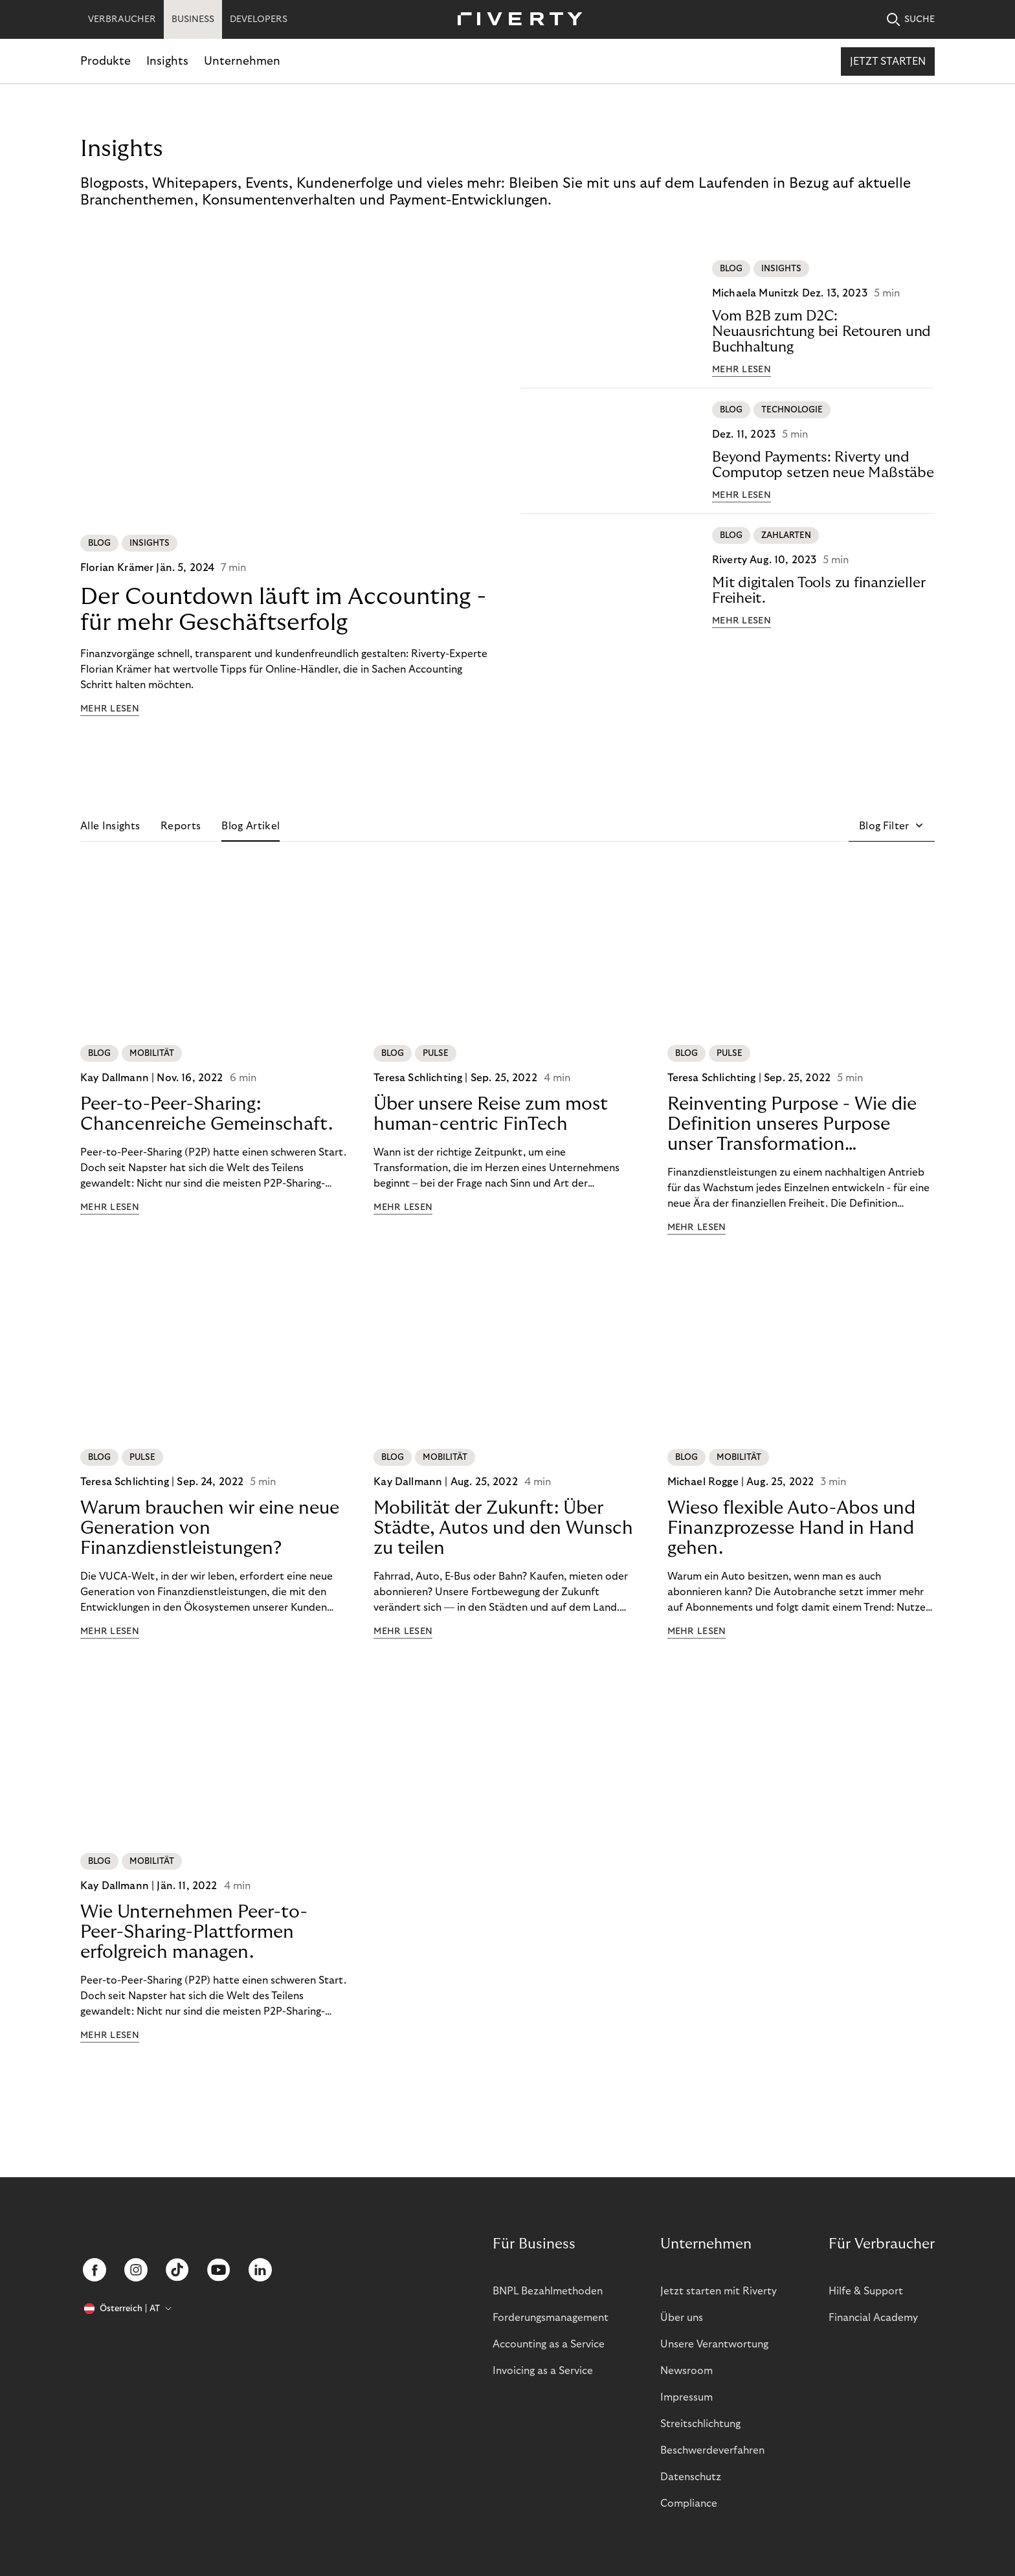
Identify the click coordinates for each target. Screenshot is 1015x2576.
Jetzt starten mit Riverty (718, 2291)
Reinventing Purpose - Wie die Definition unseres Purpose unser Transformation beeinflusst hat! (792, 1124)
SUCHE (911, 20)
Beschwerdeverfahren (712, 2450)
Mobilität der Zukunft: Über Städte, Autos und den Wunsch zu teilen (503, 1528)
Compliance (688, 2503)
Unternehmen (242, 61)
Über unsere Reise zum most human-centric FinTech (491, 1114)
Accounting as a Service (549, 2344)
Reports (181, 826)
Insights (167, 61)
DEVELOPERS (258, 19)
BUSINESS (193, 19)
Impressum (686, 2397)
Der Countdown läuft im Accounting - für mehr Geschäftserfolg (283, 609)
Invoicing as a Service (543, 2371)
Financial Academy (873, 2318)
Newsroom (686, 2371)
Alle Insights (110, 826)
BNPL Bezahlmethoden (548, 2291)
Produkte (105, 61)
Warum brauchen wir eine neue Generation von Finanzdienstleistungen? (209, 1528)
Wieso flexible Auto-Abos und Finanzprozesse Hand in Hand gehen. (791, 1528)
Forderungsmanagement (550, 2318)
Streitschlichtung (700, 2424)
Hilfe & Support (866, 2291)
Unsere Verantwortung (714, 2344)
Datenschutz (690, 2477)
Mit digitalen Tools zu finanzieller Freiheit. (818, 590)
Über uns (681, 2318)
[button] (892, 826)
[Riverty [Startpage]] (515, 19)
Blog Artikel (250, 826)
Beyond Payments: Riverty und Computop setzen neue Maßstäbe (823, 465)
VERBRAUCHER (122, 19)
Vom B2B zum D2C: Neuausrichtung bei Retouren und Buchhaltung (821, 331)
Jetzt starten (888, 61)
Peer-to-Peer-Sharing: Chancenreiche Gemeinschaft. (206, 1114)
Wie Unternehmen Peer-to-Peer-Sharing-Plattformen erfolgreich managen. (193, 1932)
